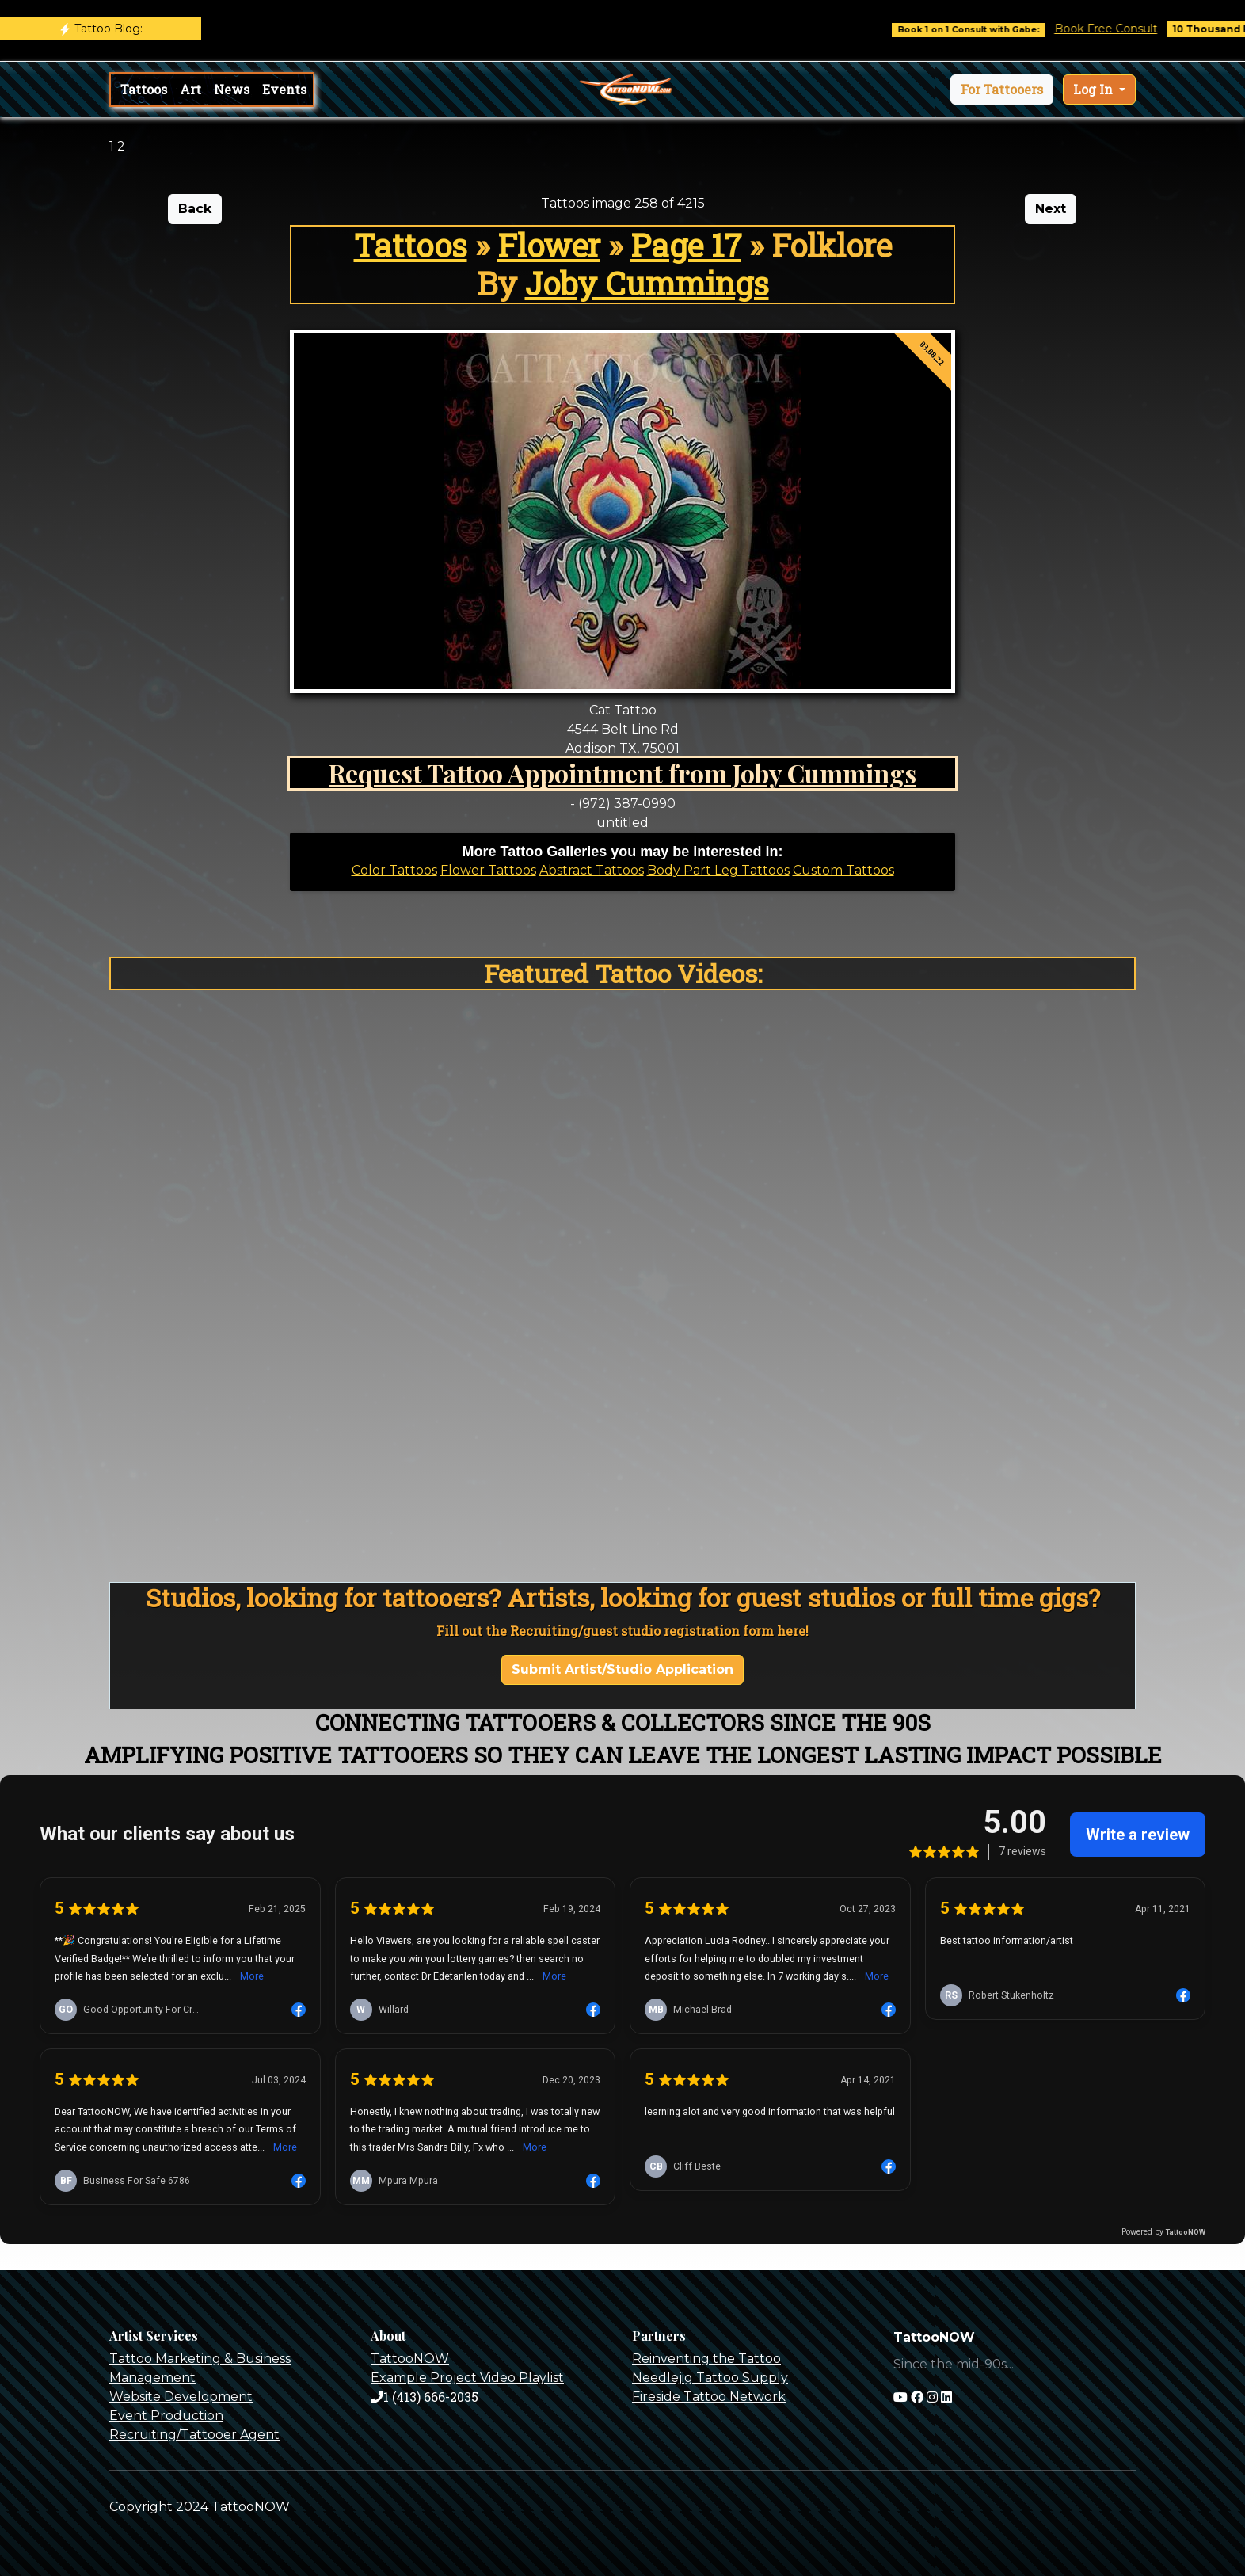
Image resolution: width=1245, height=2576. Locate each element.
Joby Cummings (647, 283)
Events (284, 89)
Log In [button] (1094, 89)
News (231, 89)
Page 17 (685, 245)
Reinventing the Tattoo (706, 2358)
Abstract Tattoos (591, 870)
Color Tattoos (394, 870)
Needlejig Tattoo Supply (710, 2377)
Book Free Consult (1127, 28)
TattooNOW (410, 2358)
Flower (548, 245)
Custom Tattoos (843, 870)
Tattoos (143, 89)
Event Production (166, 2415)
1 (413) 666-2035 (424, 2396)
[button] (1001, 89)
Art (190, 89)
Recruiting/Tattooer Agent (194, 2434)
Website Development (181, 2396)
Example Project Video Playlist (467, 2377)
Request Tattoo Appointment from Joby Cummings (622, 773)
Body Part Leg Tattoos (718, 870)
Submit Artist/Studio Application (622, 1669)
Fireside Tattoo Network (709, 2396)
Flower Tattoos (488, 870)
